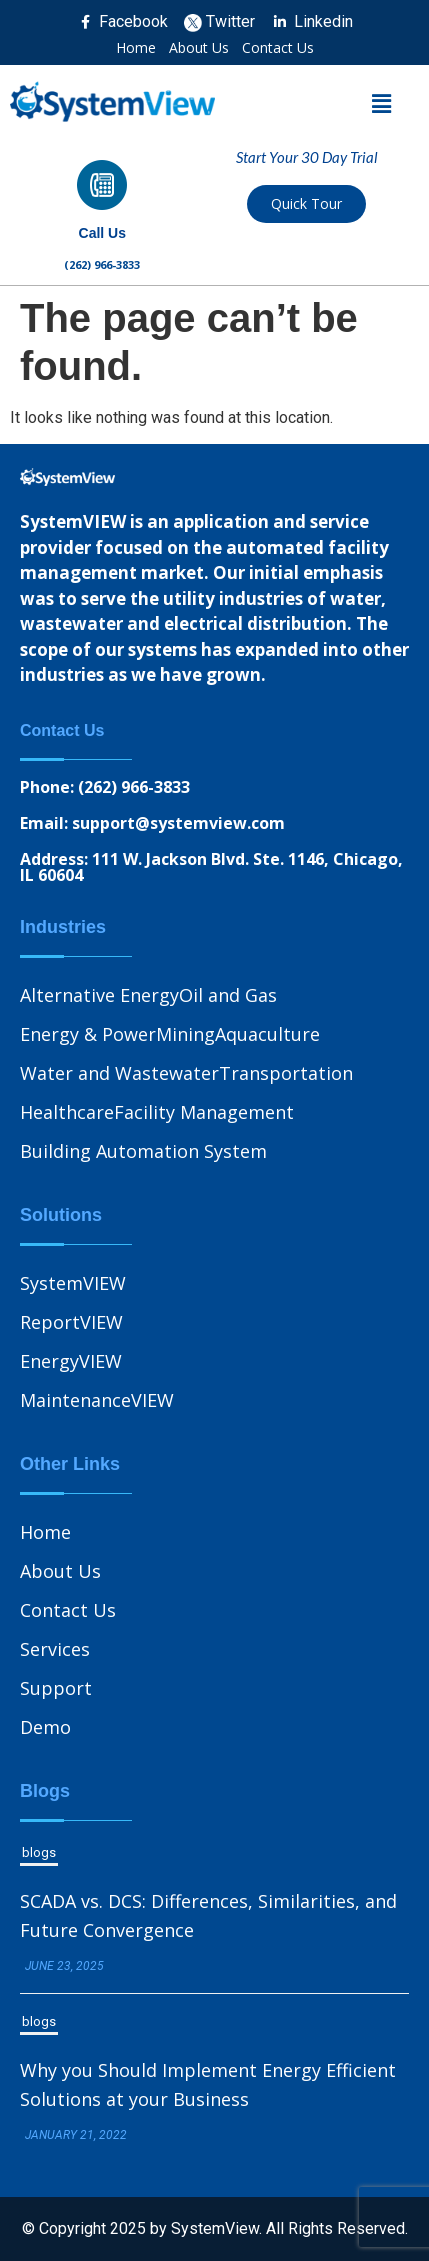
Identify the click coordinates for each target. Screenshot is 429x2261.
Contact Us (278, 48)
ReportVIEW (71, 1322)
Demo (45, 1727)
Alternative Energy (99, 995)
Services (55, 1649)
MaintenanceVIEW (97, 1400)
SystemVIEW (73, 1283)
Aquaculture (267, 1034)
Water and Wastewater (119, 1073)
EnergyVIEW (71, 1361)
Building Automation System (143, 1151)
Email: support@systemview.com (152, 823)
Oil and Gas (228, 995)
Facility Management (204, 1112)
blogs (39, 1852)
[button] (382, 104)
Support (56, 1688)
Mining (185, 1034)
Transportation (286, 1073)
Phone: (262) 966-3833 (105, 787)
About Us (199, 48)
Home (136, 48)
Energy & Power (88, 1034)
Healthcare (67, 1112)
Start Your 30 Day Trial (307, 157)
